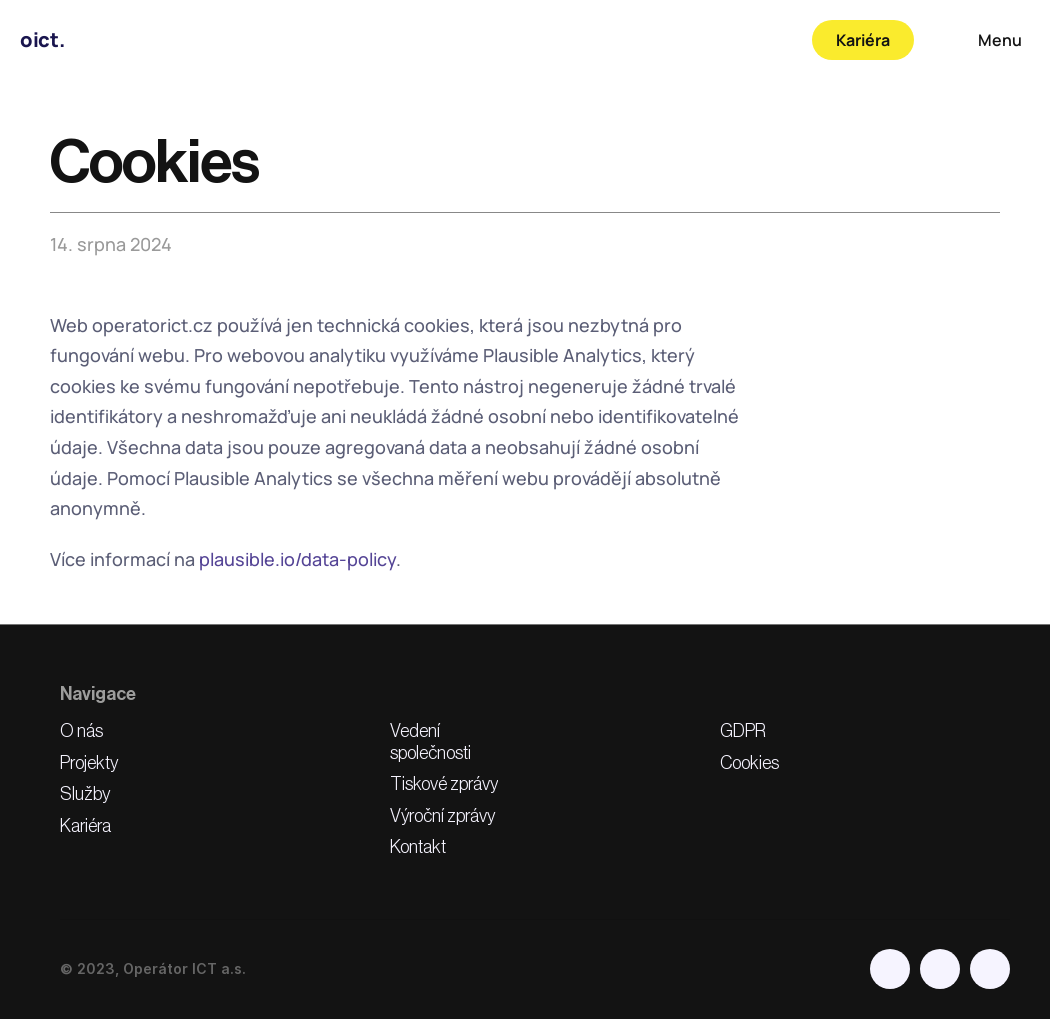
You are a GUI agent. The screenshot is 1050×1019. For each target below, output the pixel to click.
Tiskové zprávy (444, 784)
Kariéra (85, 826)
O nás (81, 731)
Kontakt (418, 847)
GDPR (743, 731)
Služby (85, 794)
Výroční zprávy (442, 816)
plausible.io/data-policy (297, 559)
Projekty (89, 763)
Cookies (749, 763)
